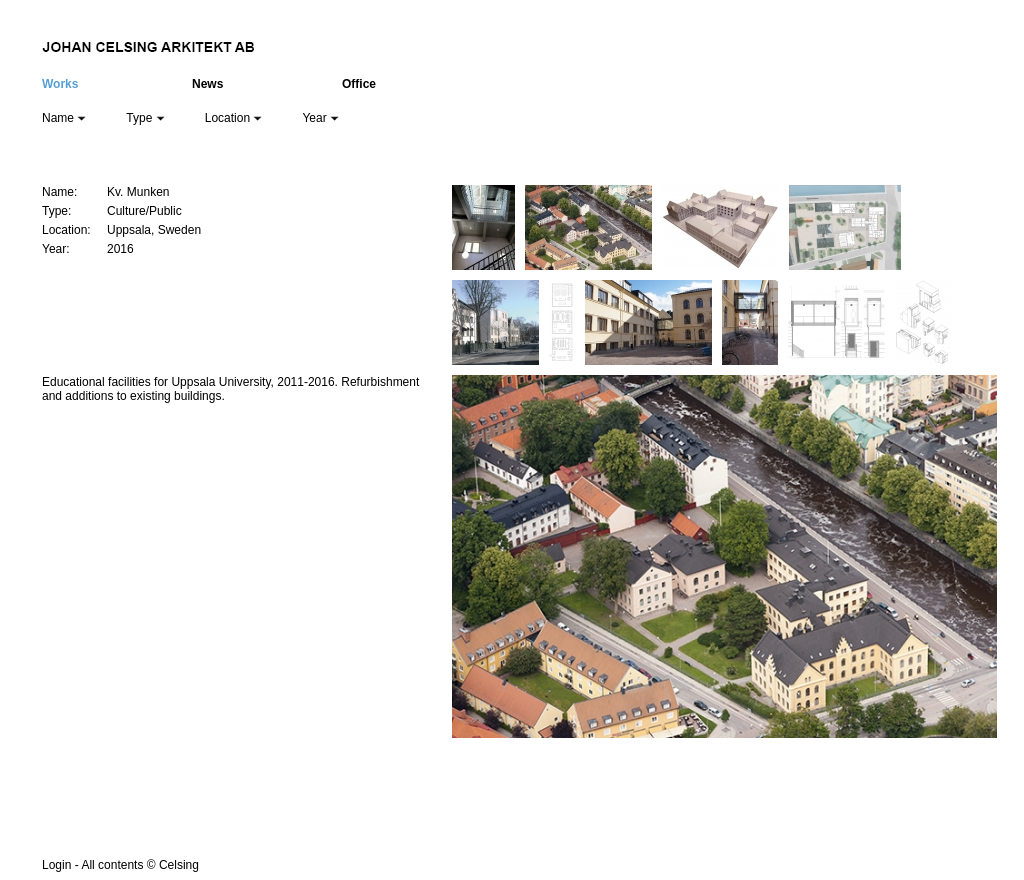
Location (234, 118)
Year (320, 118)
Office (359, 84)
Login (56, 865)
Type (145, 118)
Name (64, 118)
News (207, 84)
